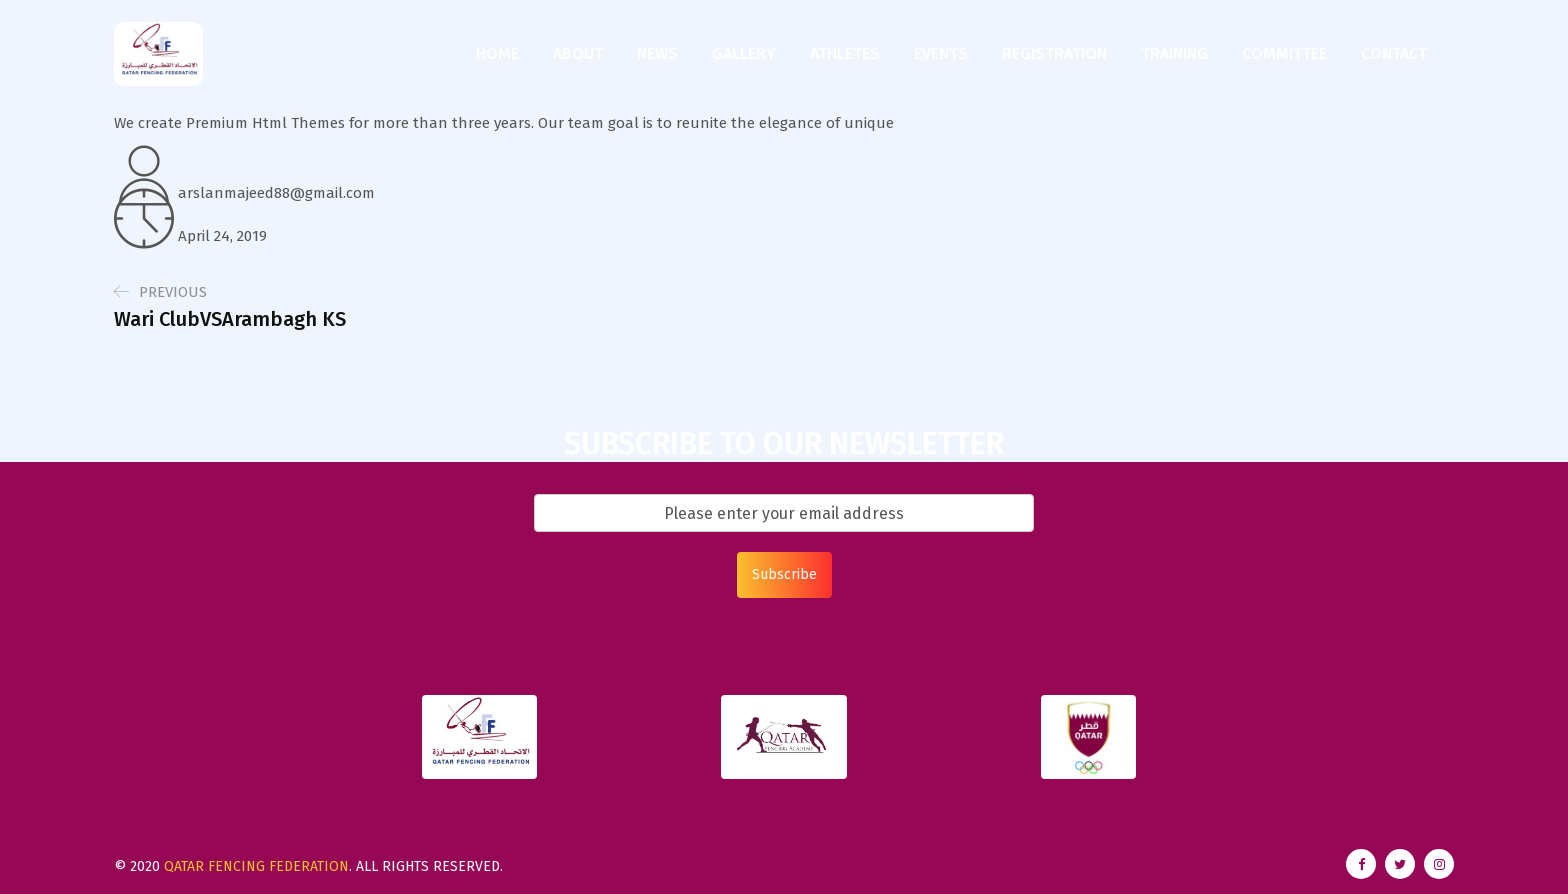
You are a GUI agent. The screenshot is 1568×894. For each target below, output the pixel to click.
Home (497, 53)
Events (941, 53)
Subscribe (784, 574)
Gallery (744, 53)
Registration (1054, 53)
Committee (1284, 53)
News (657, 53)
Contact (1394, 53)
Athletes (845, 53)
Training (1174, 53)
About (578, 53)
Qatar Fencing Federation (256, 866)
